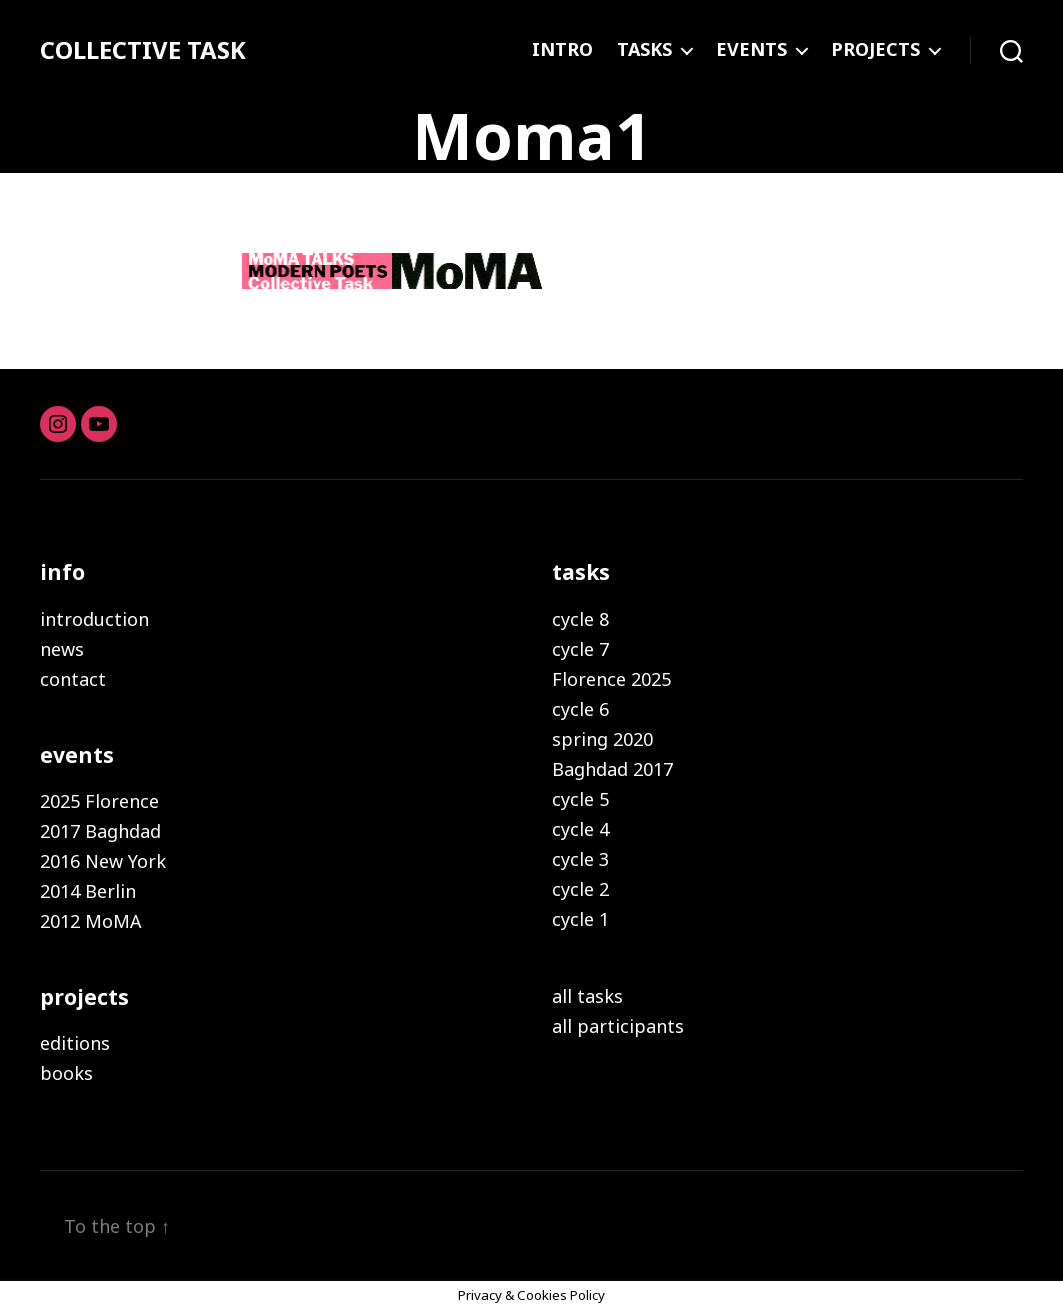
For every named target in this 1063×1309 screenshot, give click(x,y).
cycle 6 (580, 709)
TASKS (644, 50)
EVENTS (751, 50)
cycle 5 (580, 799)
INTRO (562, 50)
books (66, 1073)
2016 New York (103, 861)
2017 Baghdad (100, 831)
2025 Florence (99, 801)
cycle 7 (580, 649)
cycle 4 (580, 829)
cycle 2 (580, 889)
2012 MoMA (91, 921)
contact (73, 679)
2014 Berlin (88, 891)
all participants (618, 1026)
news (62, 649)
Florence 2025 (611, 679)
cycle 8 (580, 619)
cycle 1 (580, 919)
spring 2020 (602, 739)
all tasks (587, 996)
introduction (94, 619)
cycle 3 (580, 859)
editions (75, 1043)
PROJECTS (875, 50)
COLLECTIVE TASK (143, 50)
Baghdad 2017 (612, 769)
